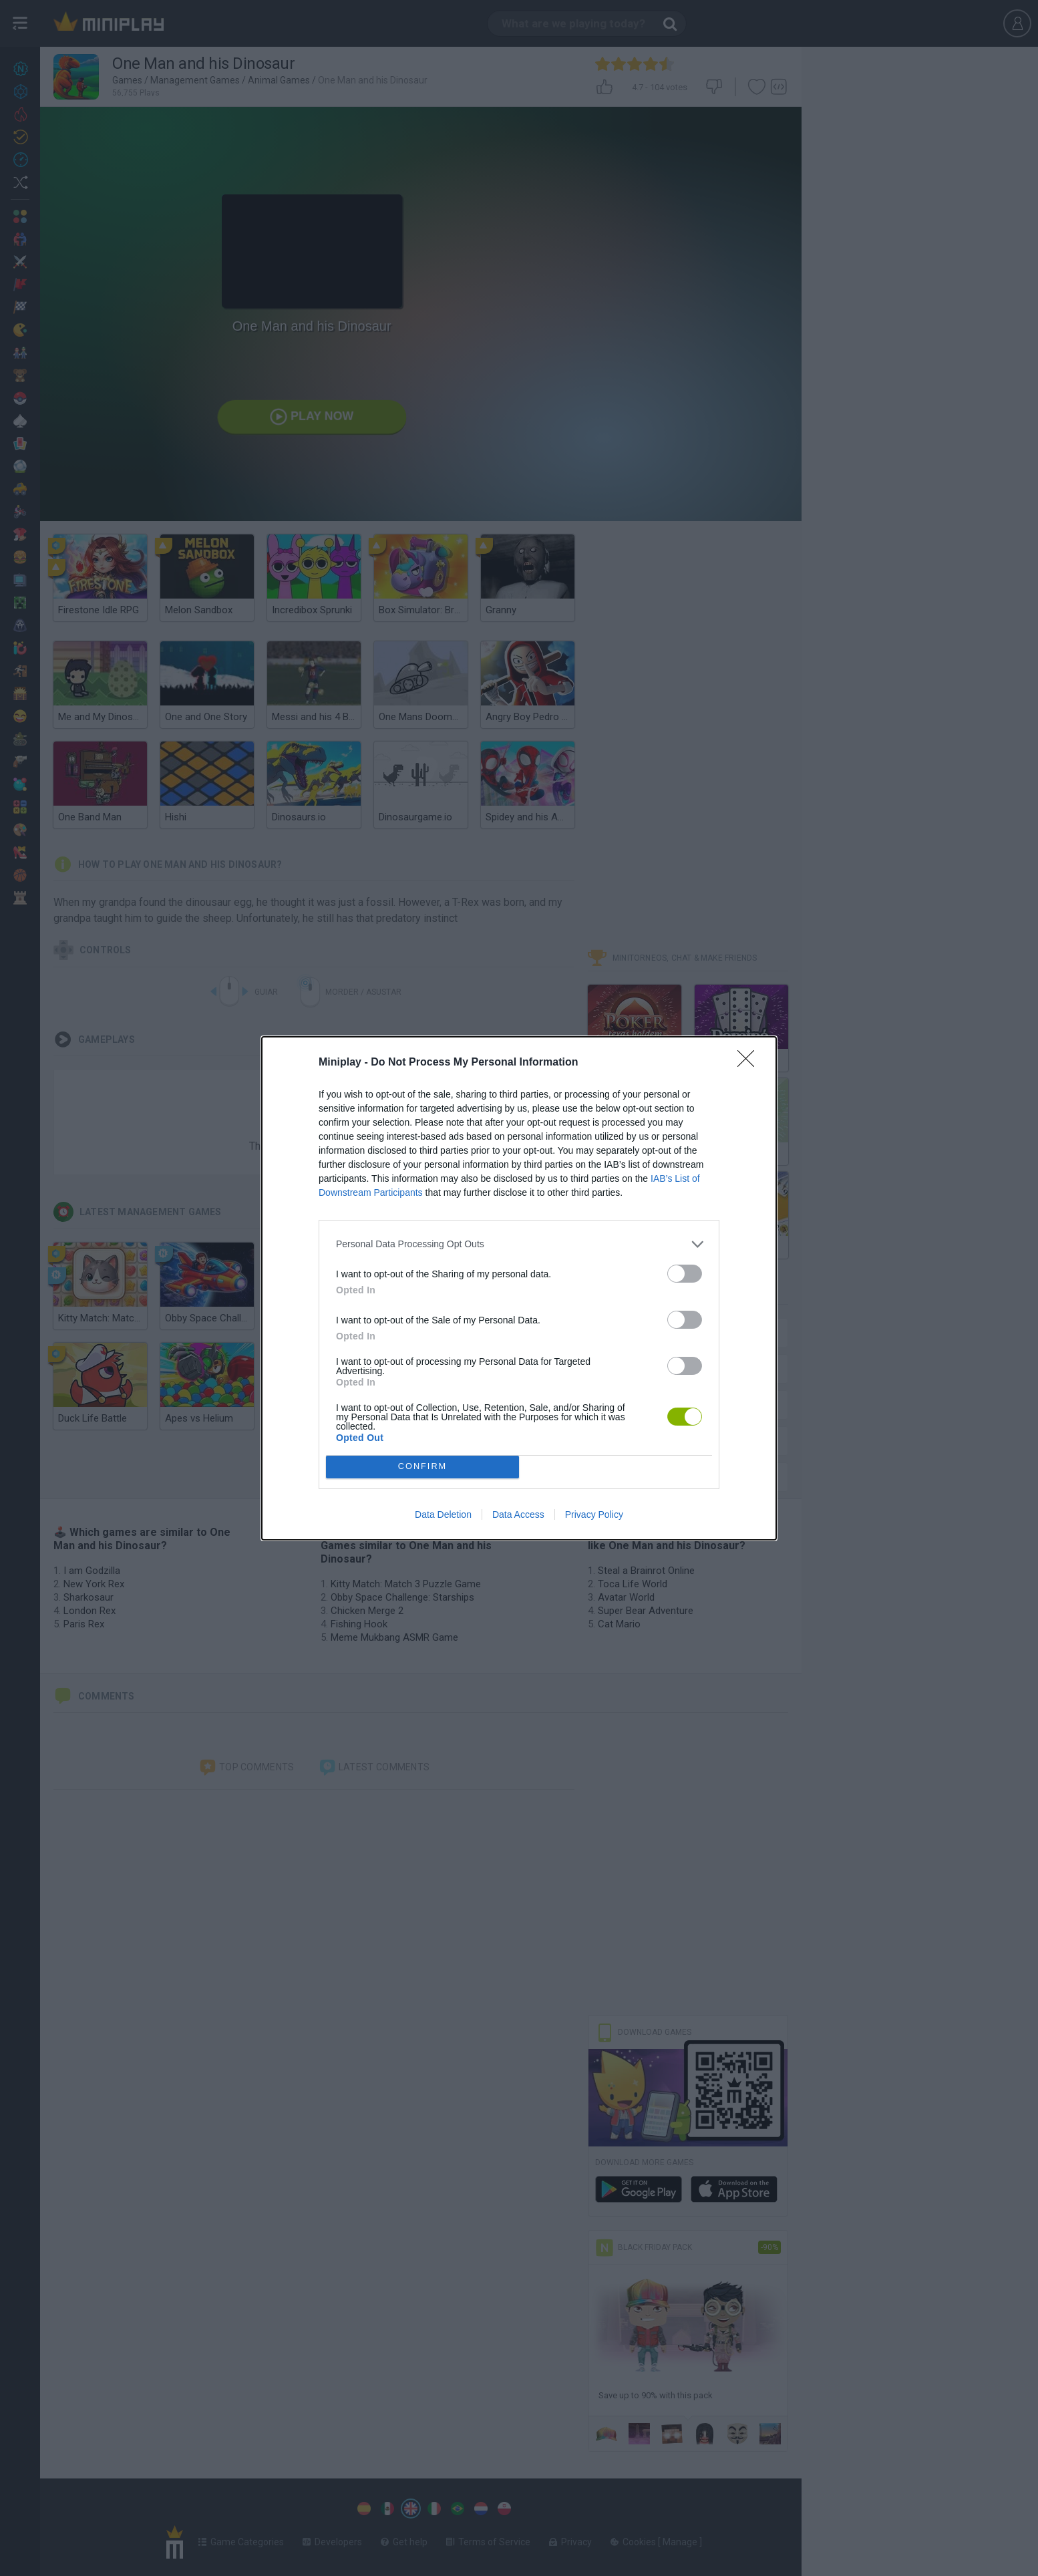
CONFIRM (422, 1467)
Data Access (518, 1514)
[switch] (684, 1274)
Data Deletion (443, 1514)
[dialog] (519, 1288)
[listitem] (519, 1244)
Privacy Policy (594, 1514)
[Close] (750, 1063)
